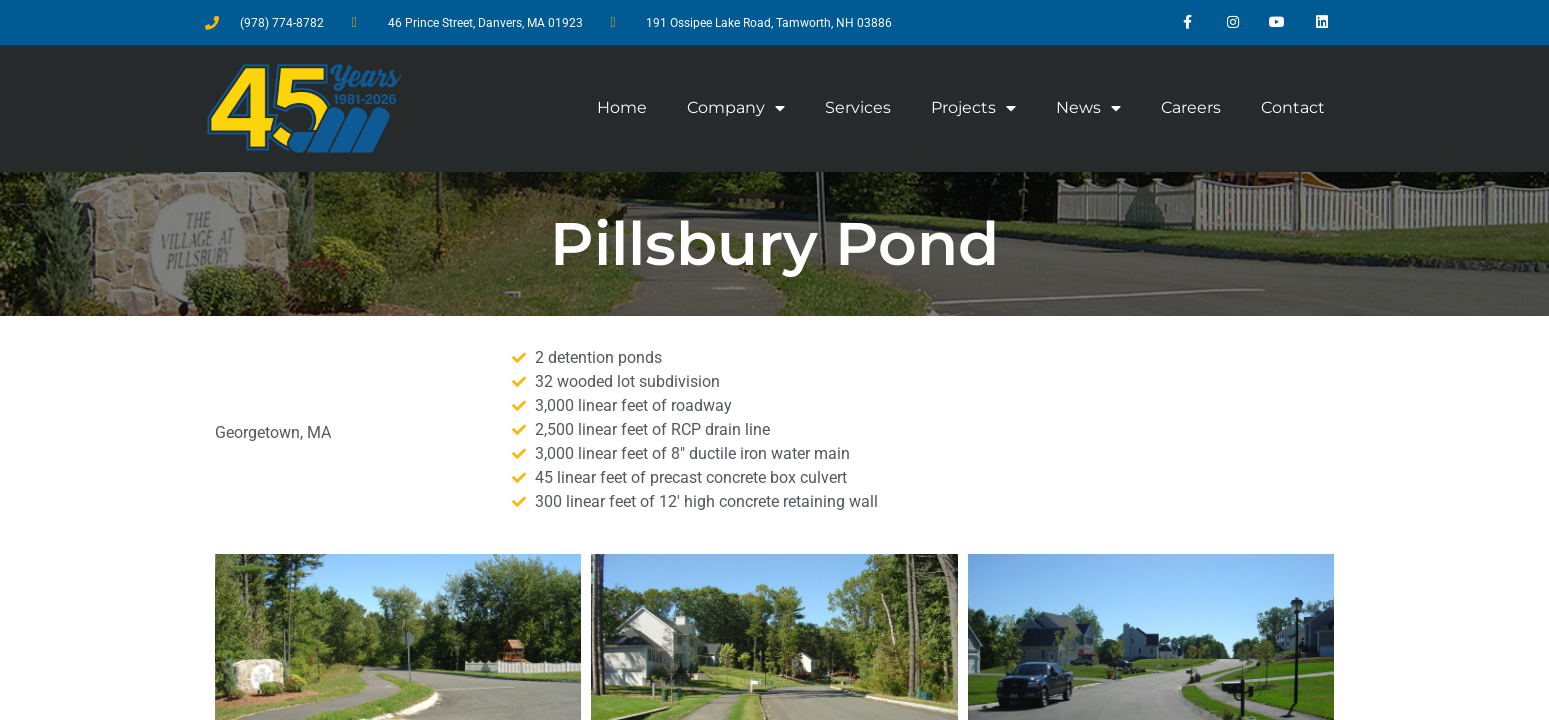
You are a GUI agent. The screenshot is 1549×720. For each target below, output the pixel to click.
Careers (1191, 107)
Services (858, 107)
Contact (1293, 107)
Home (622, 107)
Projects (973, 108)
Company (736, 108)
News (1088, 108)
